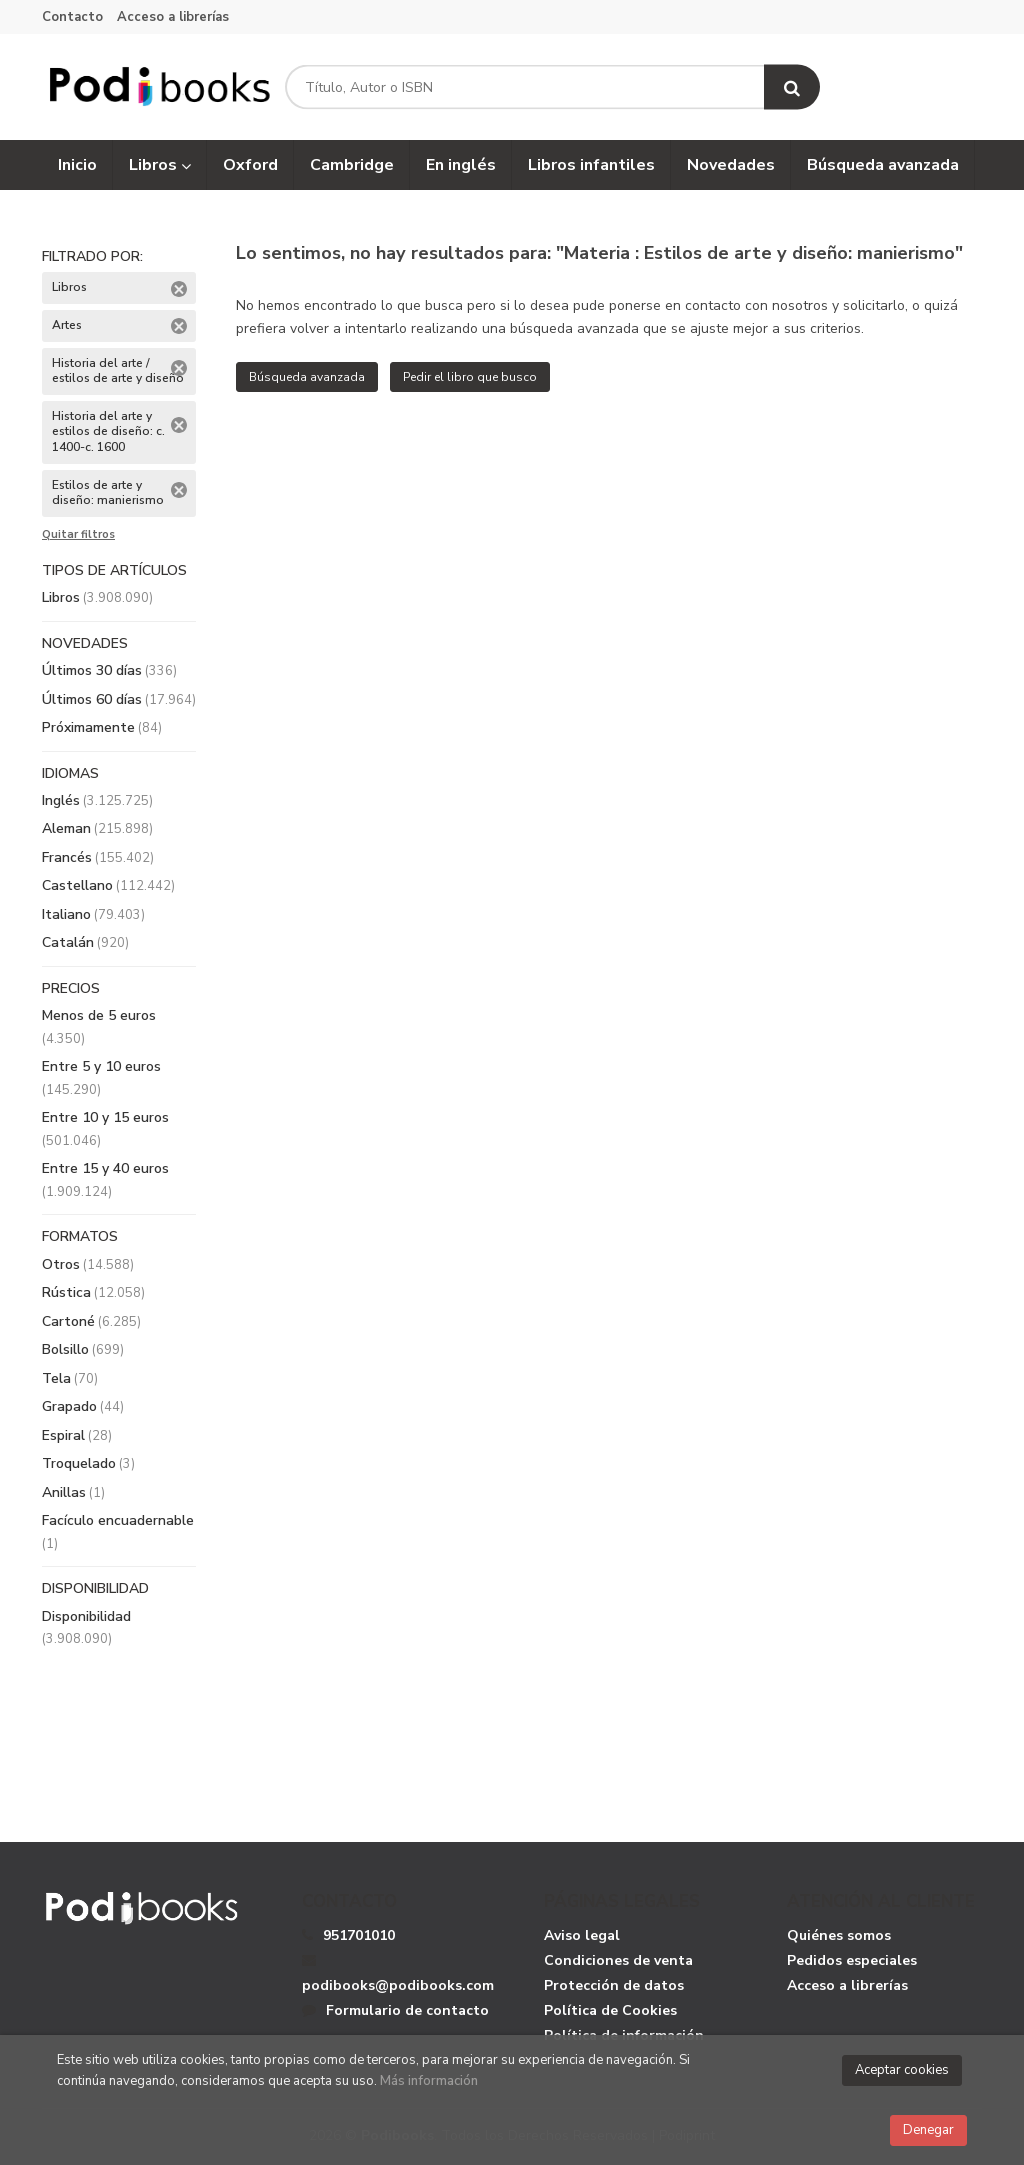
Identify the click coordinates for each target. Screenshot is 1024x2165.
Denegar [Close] (928, 2130)
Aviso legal (582, 1935)
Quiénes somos (839, 1935)
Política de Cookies (610, 2010)
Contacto (72, 17)
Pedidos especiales (852, 1960)
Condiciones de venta (618, 1960)
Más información (429, 2081)
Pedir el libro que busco (470, 377)
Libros (160, 165)
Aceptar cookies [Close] (902, 2070)
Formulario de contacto (395, 2010)
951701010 (359, 1935)
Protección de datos (614, 1985)
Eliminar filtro (179, 289)
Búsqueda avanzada (307, 377)
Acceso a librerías (173, 17)
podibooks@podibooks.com (398, 1974)
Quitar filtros (78, 535)
